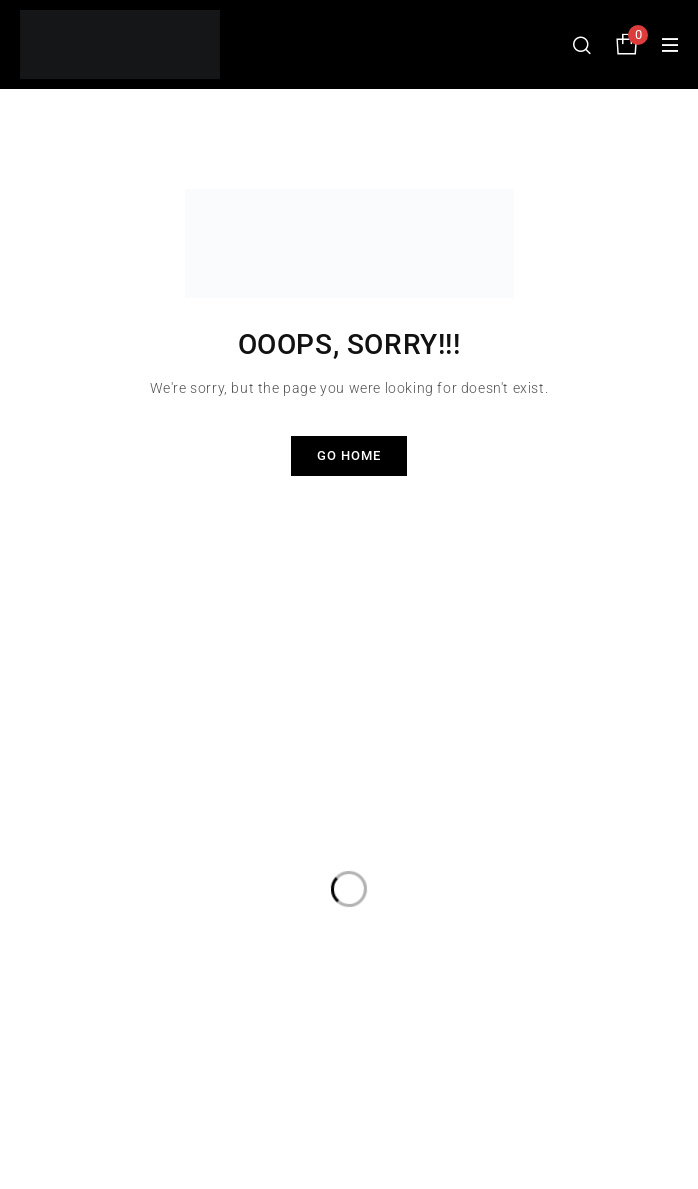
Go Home (349, 455)
